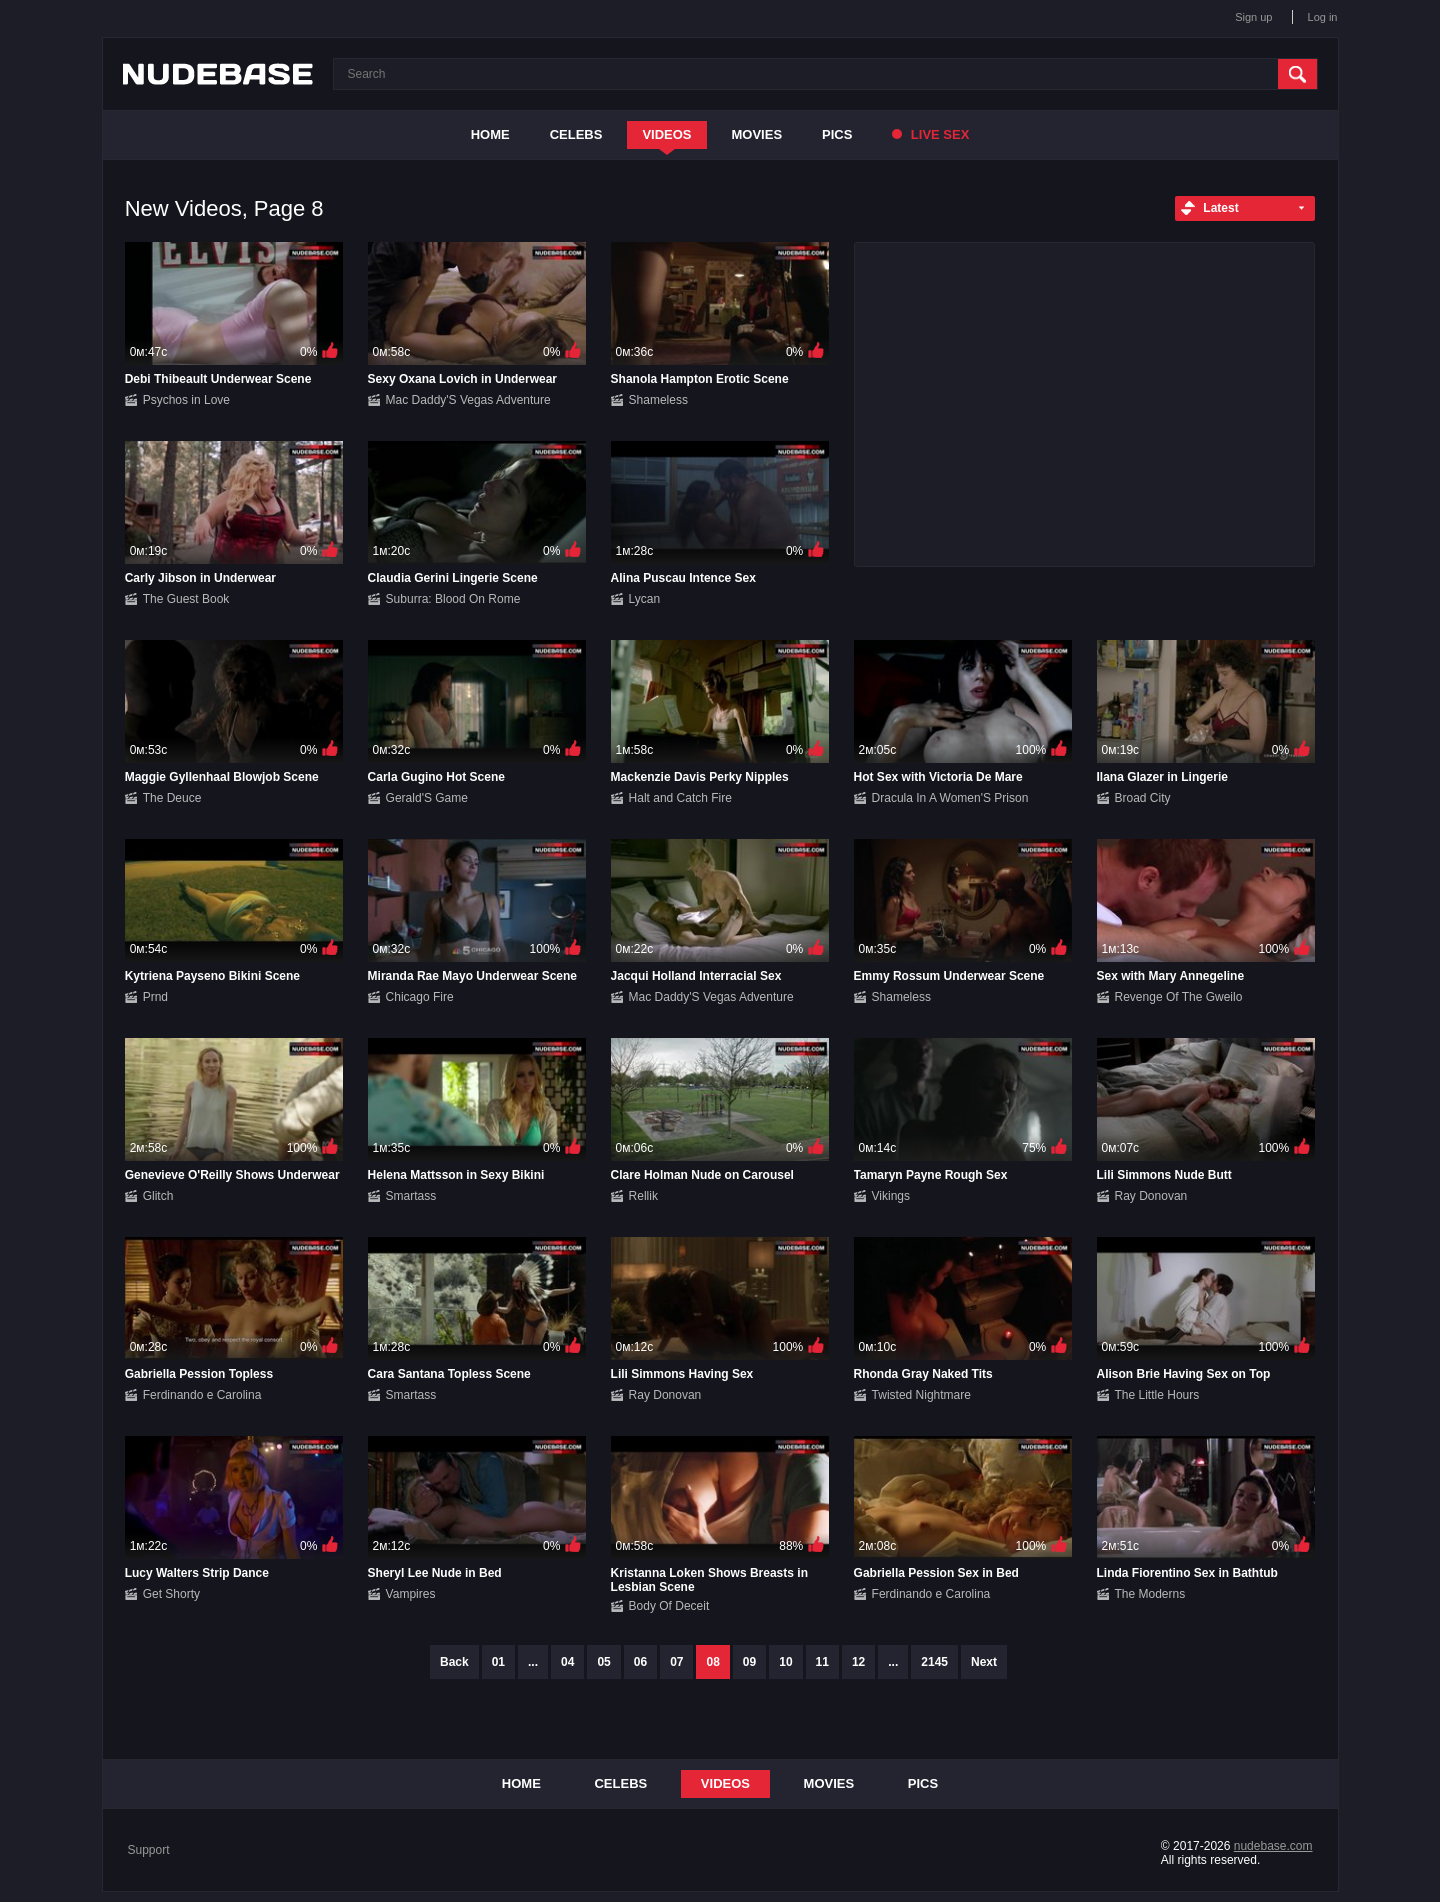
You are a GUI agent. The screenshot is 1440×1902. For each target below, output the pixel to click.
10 (785, 1662)
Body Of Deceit (669, 1606)
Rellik (643, 1196)
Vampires (411, 1594)
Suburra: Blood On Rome (453, 599)
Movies (757, 134)
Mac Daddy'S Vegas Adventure (468, 400)
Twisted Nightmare (921, 1395)
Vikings (891, 1196)
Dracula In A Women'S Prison (950, 798)
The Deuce (172, 798)
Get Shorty (171, 1594)
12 (858, 1662)
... (533, 1662)
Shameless (658, 400)
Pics (837, 134)
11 (822, 1662)
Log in (1323, 17)
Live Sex (930, 134)
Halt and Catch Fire (680, 798)
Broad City (1143, 798)
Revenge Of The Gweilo (1179, 997)
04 (567, 1662)
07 (676, 1662)
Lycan (645, 599)
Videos (666, 134)
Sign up (1253, 17)
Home (490, 134)
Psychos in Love (186, 400)
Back (454, 1662)
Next (984, 1662)
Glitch (158, 1196)
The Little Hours (1157, 1395)
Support (149, 1850)
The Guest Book (186, 599)
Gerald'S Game (427, 798)
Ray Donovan (1151, 1196)
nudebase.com (1273, 1846)
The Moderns (1150, 1594)
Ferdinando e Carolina (202, 1395)
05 (603, 1662)
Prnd (155, 997)
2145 (934, 1662)
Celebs (576, 134)
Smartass (411, 1196)
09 (749, 1662)
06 (640, 1662)
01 (498, 1662)
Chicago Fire (420, 997)
